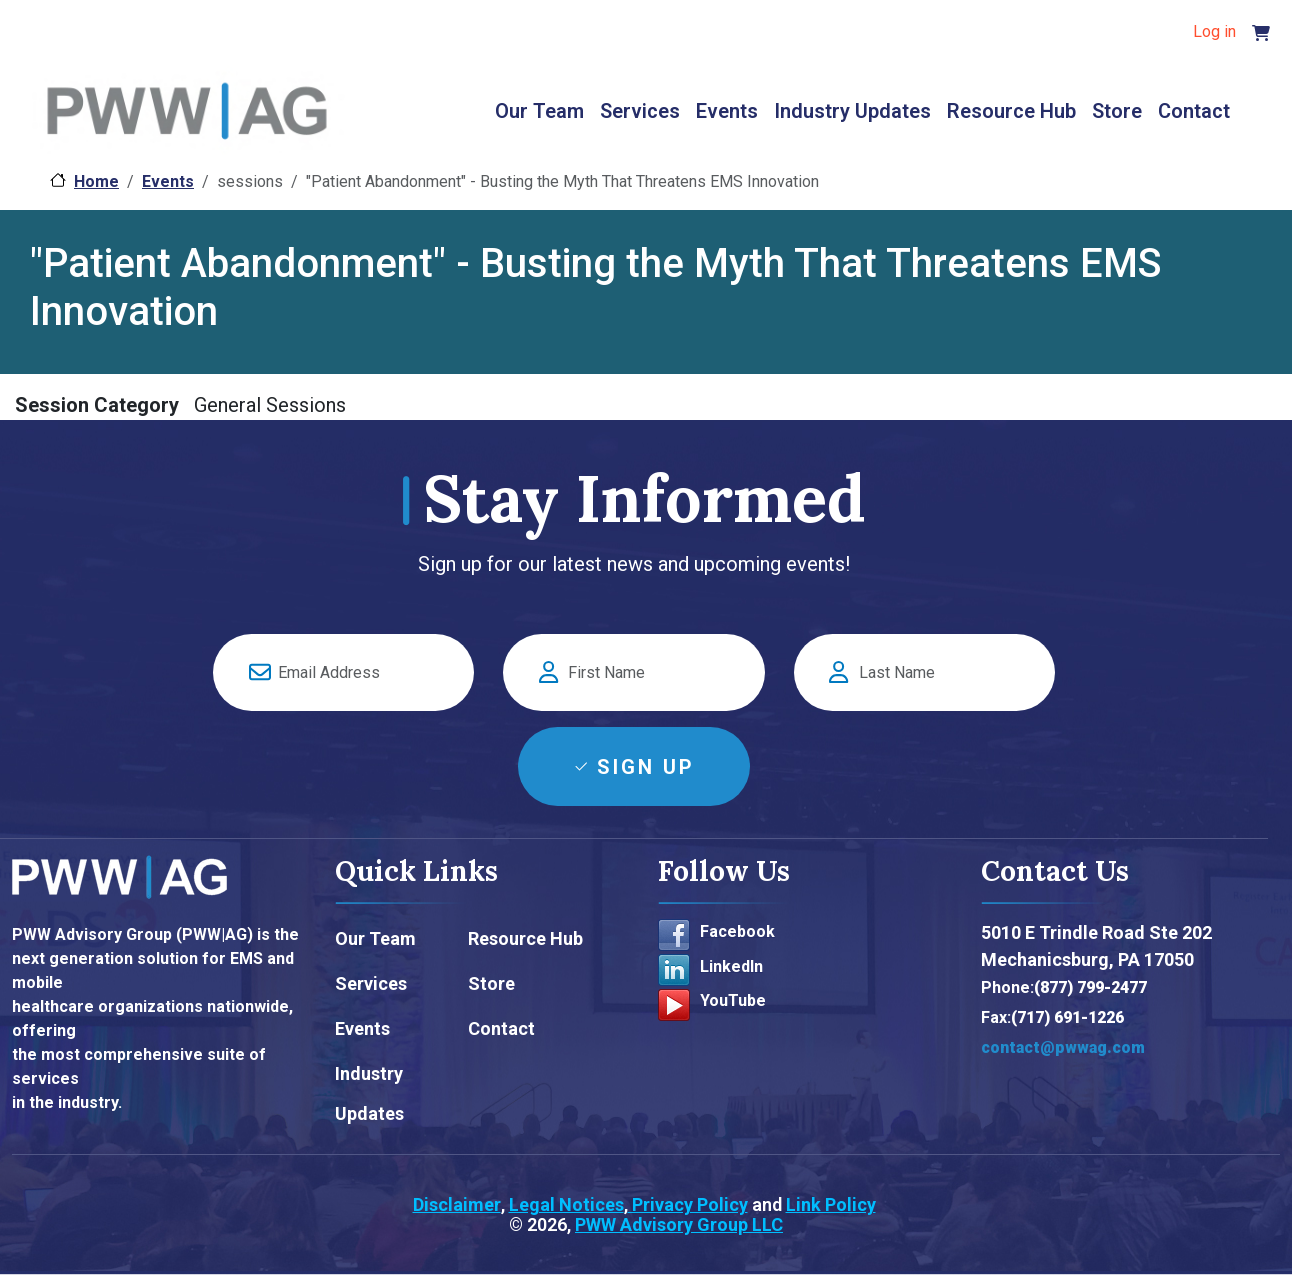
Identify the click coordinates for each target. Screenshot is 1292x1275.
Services (640, 111)
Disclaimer (457, 1204)
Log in (1214, 31)
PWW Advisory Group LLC (679, 1224)
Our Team (539, 111)
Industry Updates (852, 111)
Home (96, 181)
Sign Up (646, 767)
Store (1117, 111)
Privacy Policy (688, 1204)
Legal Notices (566, 1204)
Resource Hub (1011, 111)
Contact (1194, 111)
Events (727, 111)
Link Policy (831, 1204)
